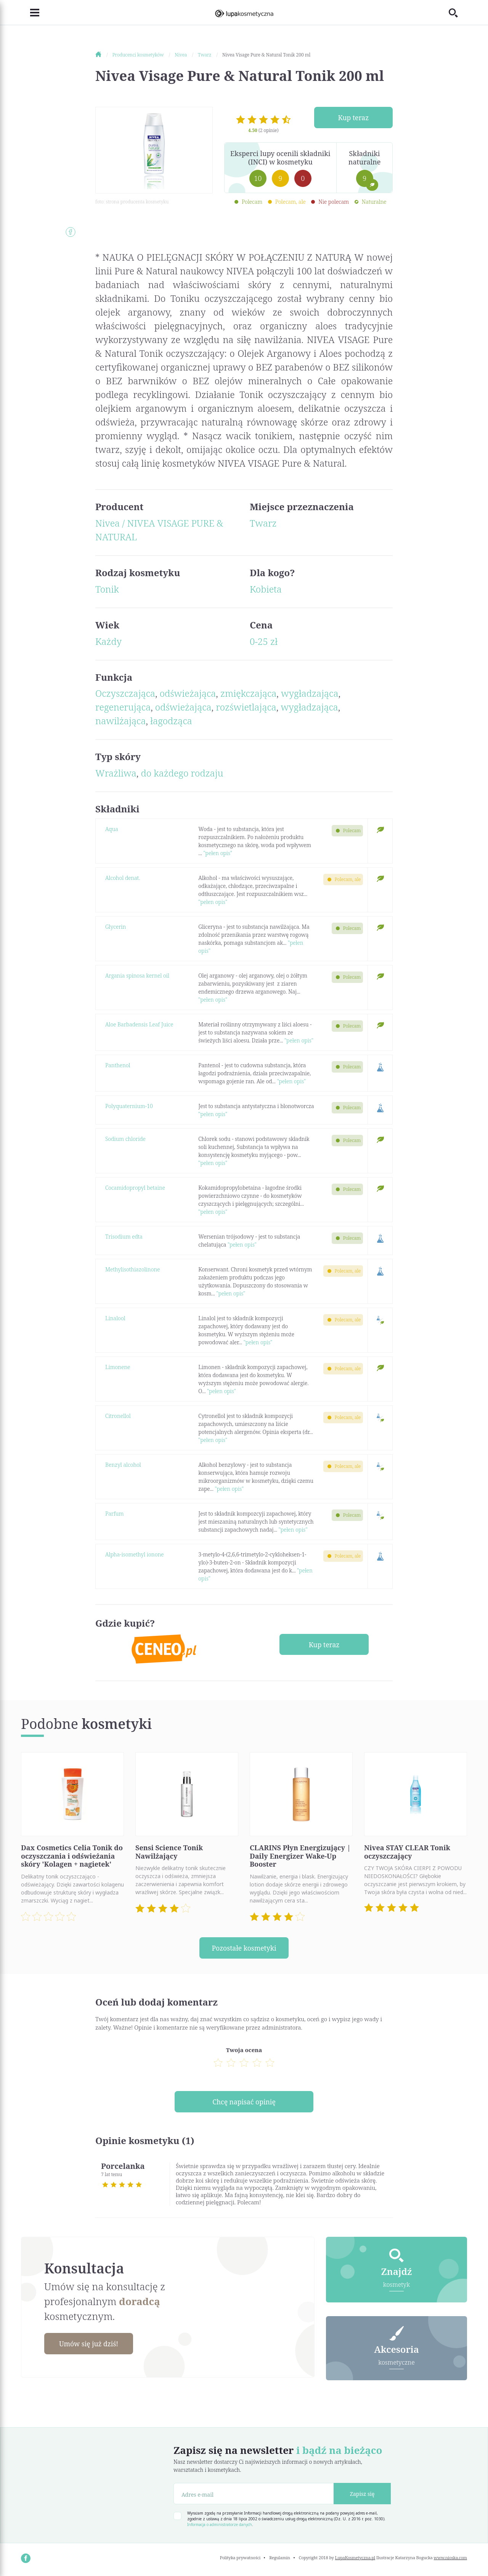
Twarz (263, 523)
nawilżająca (120, 720)
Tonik (107, 589)
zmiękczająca (248, 693)
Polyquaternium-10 (129, 1106)
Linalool (115, 1318)
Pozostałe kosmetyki (244, 1948)
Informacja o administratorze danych (219, 2525)
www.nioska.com (450, 2559)
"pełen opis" (217, 853)
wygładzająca (309, 693)
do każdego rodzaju (182, 773)
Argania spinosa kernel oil (137, 975)
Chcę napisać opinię (244, 2102)
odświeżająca (188, 693)
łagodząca (171, 720)
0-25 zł (264, 641)
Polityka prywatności (240, 2559)
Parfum (114, 1513)
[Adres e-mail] (253, 2494)
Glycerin (115, 926)
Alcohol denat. (122, 877)
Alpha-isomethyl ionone (134, 1554)
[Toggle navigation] (30, 12)
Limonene (117, 1367)
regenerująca (123, 707)
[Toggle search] (458, 12)
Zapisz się (362, 2495)
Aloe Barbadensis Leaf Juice (139, 1024)
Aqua (111, 829)
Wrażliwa (115, 773)
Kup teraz (353, 117)
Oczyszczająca (125, 693)
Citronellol (118, 1415)
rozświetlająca (246, 707)
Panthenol (117, 1065)
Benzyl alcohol (123, 1464)
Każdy (108, 641)
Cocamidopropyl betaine (135, 1187)
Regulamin (279, 2559)
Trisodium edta (124, 1236)
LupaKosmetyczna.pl (355, 2559)
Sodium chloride (125, 1138)
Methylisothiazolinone (132, 1269)
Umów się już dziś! (89, 2344)
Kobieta (266, 589)
